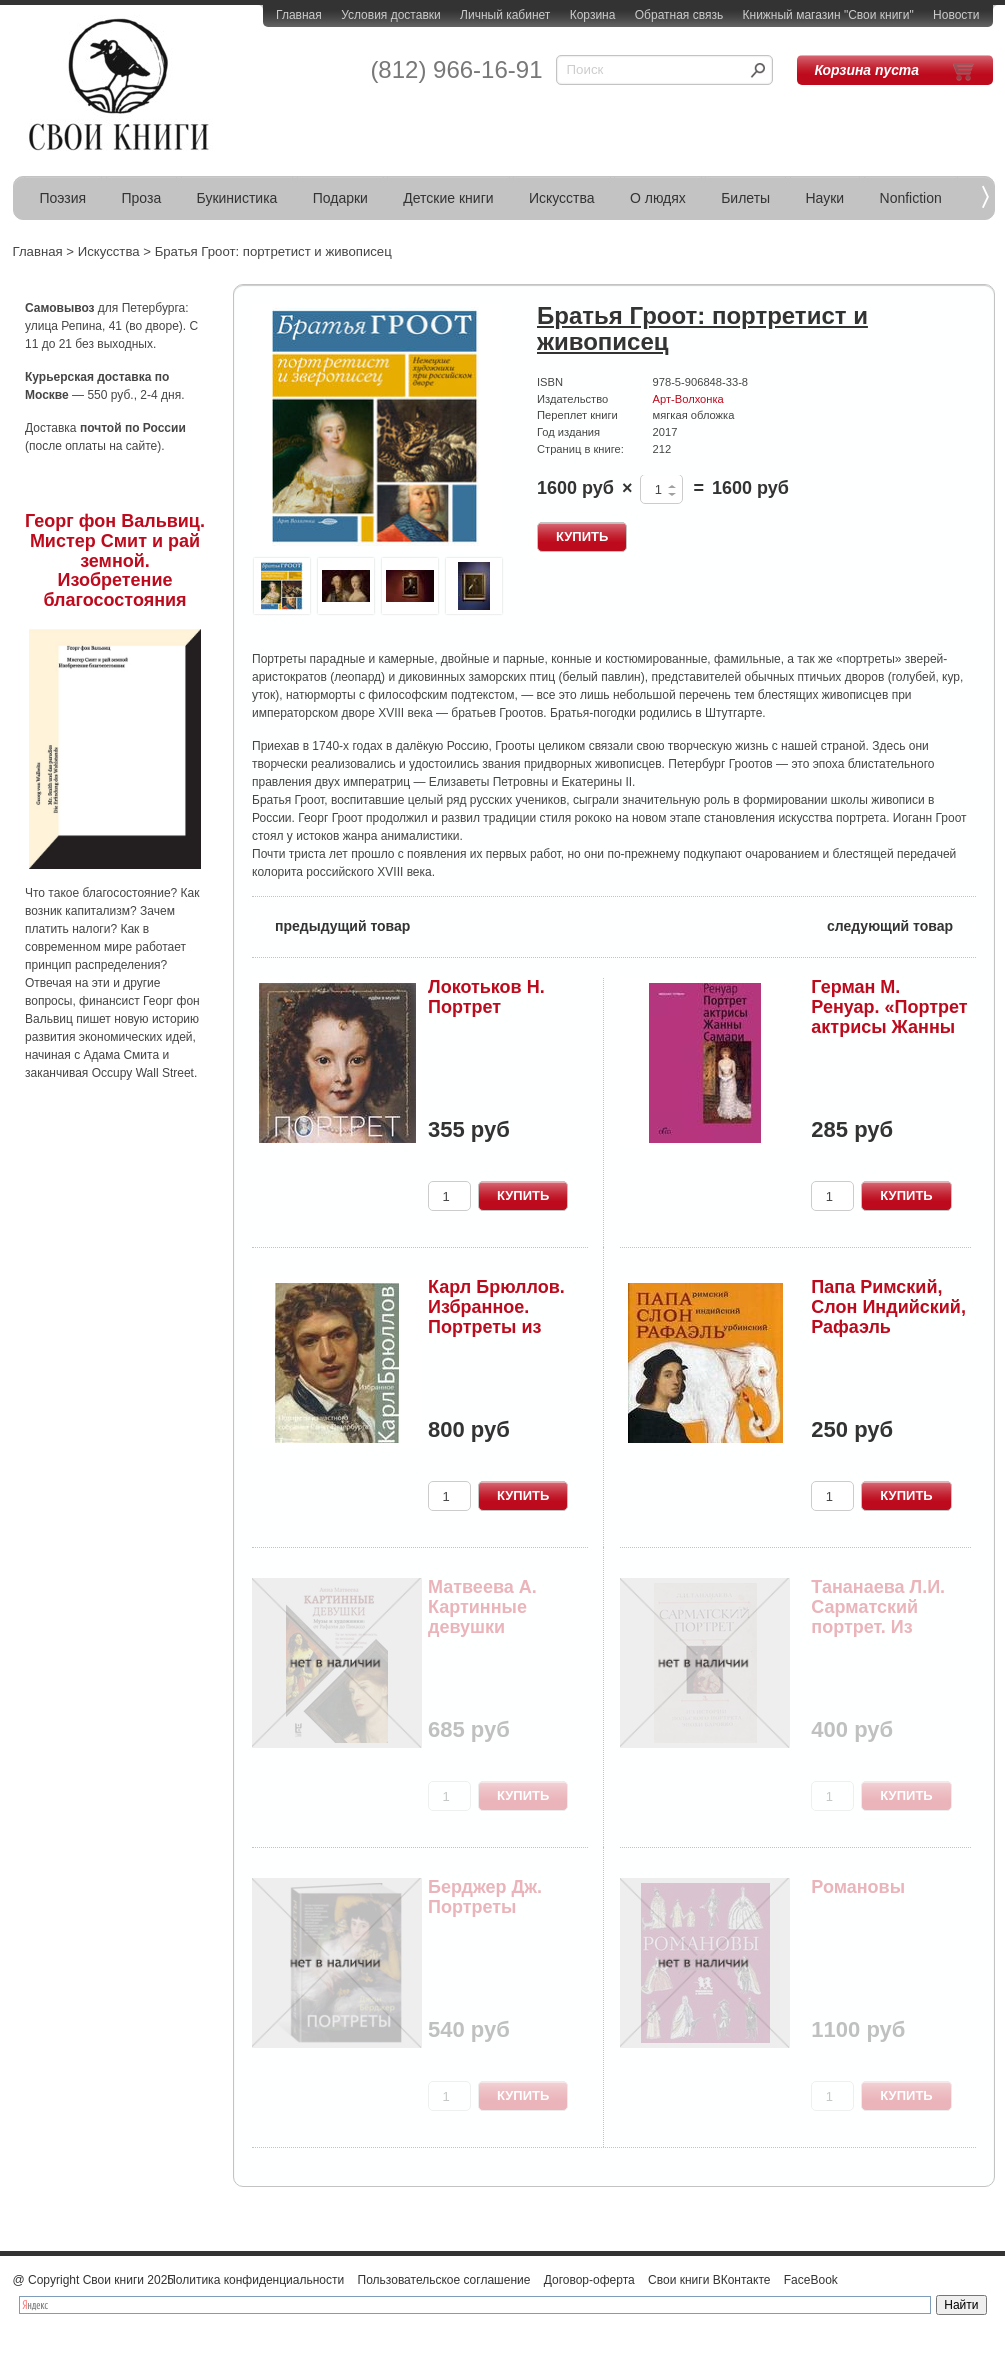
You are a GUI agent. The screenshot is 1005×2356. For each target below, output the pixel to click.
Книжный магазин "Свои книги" (828, 15)
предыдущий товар (331, 924)
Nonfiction (911, 198)
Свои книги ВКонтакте (709, 2280)
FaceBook (811, 2280)
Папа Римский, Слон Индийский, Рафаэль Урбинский (888, 1316)
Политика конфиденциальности (255, 2280)
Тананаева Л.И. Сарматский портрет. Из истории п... (878, 1616)
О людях (658, 198)
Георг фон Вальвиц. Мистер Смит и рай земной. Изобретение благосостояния (115, 560)
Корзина (593, 15)
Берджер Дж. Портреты (485, 1897)
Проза (142, 198)
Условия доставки (391, 15)
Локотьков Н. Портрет (486, 997)
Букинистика (237, 198)
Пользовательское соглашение (444, 2280)
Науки (825, 198)
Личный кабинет (505, 15)
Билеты (745, 198)
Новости (956, 15)
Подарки (340, 198)
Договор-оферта (589, 2280)
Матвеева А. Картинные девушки (482, 1607)
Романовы (858, 1887)
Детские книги (448, 198)
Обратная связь (679, 15)
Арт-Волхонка (688, 399)
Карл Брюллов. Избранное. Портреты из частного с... (496, 1316)
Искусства (562, 198)
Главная (299, 15)
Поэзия (63, 198)
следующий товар (901, 924)
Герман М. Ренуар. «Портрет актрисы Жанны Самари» (889, 1016)
